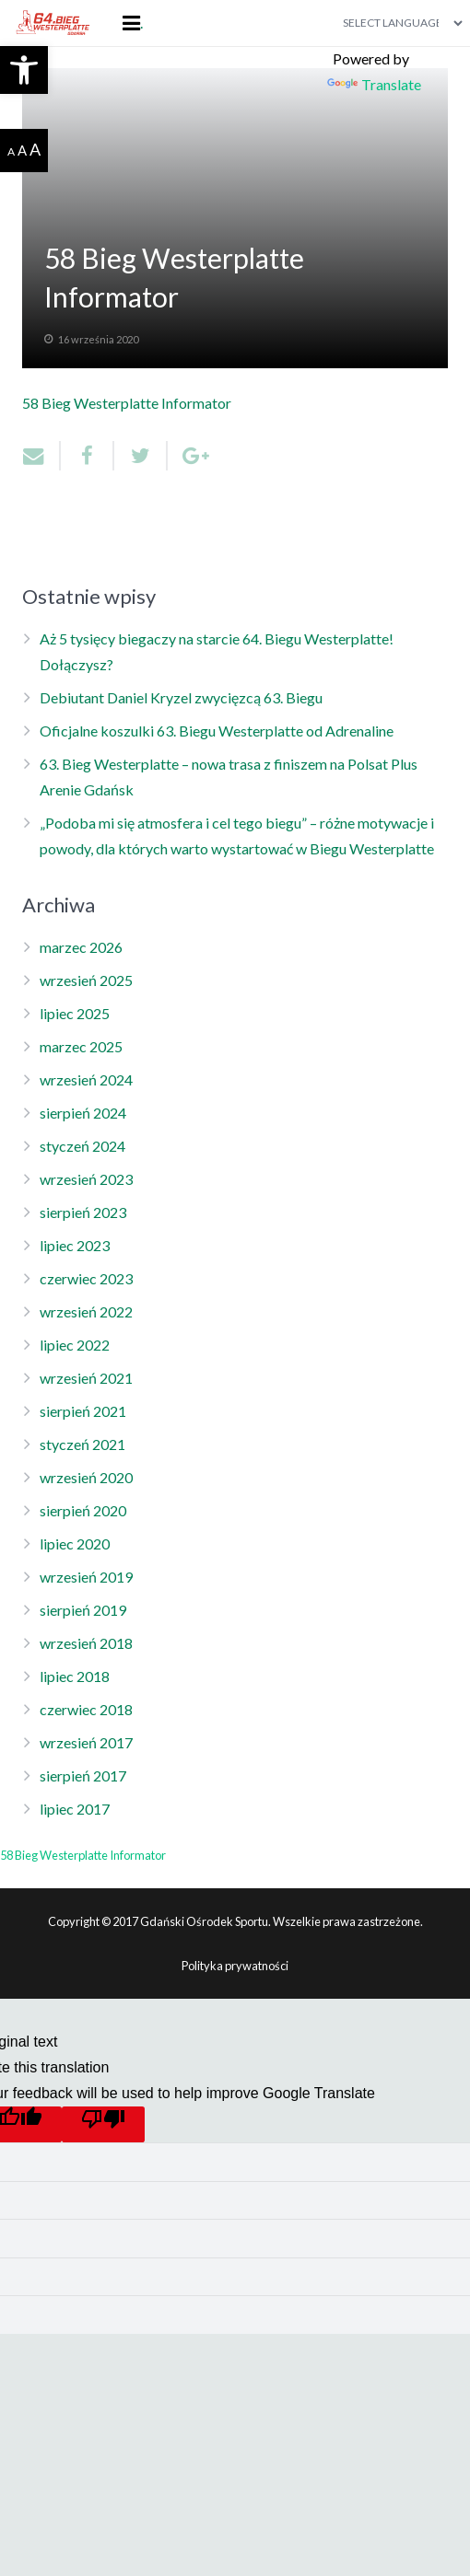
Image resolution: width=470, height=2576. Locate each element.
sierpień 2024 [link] (83, 1112)
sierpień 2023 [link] (83, 1212)
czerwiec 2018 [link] (86, 1709)
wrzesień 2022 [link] (86, 1311)
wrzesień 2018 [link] (86, 1643)
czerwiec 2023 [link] (86, 1278)
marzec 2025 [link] (81, 1046)
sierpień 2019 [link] (83, 1610)
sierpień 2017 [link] (83, 1775)
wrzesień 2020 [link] (86, 1477)
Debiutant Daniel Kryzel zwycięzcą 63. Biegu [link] (181, 697)
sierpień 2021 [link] (83, 1411)
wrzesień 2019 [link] (86, 1576)
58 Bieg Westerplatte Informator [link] (126, 403)
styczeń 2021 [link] (82, 1444)
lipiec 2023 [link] (75, 1245)
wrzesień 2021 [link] (86, 1378)
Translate (374, 84)
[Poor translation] (103, 2124)
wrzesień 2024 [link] (86, 1079)
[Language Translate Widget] (396, 23)
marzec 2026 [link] (81, 947)
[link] (24, 70)
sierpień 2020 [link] (83, 1510)
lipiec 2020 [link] (75, 1543)
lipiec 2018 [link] (75, 1676)
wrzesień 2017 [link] (86, 1742)
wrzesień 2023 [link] (86, 1179)
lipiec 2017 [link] (75, 1808)
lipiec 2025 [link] (75, 1013)
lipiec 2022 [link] (75, 1344)
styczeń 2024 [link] (82, 1146)
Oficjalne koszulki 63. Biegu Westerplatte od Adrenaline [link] (217, 730)
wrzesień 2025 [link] (86, 980)
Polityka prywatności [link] (235, 1965)
